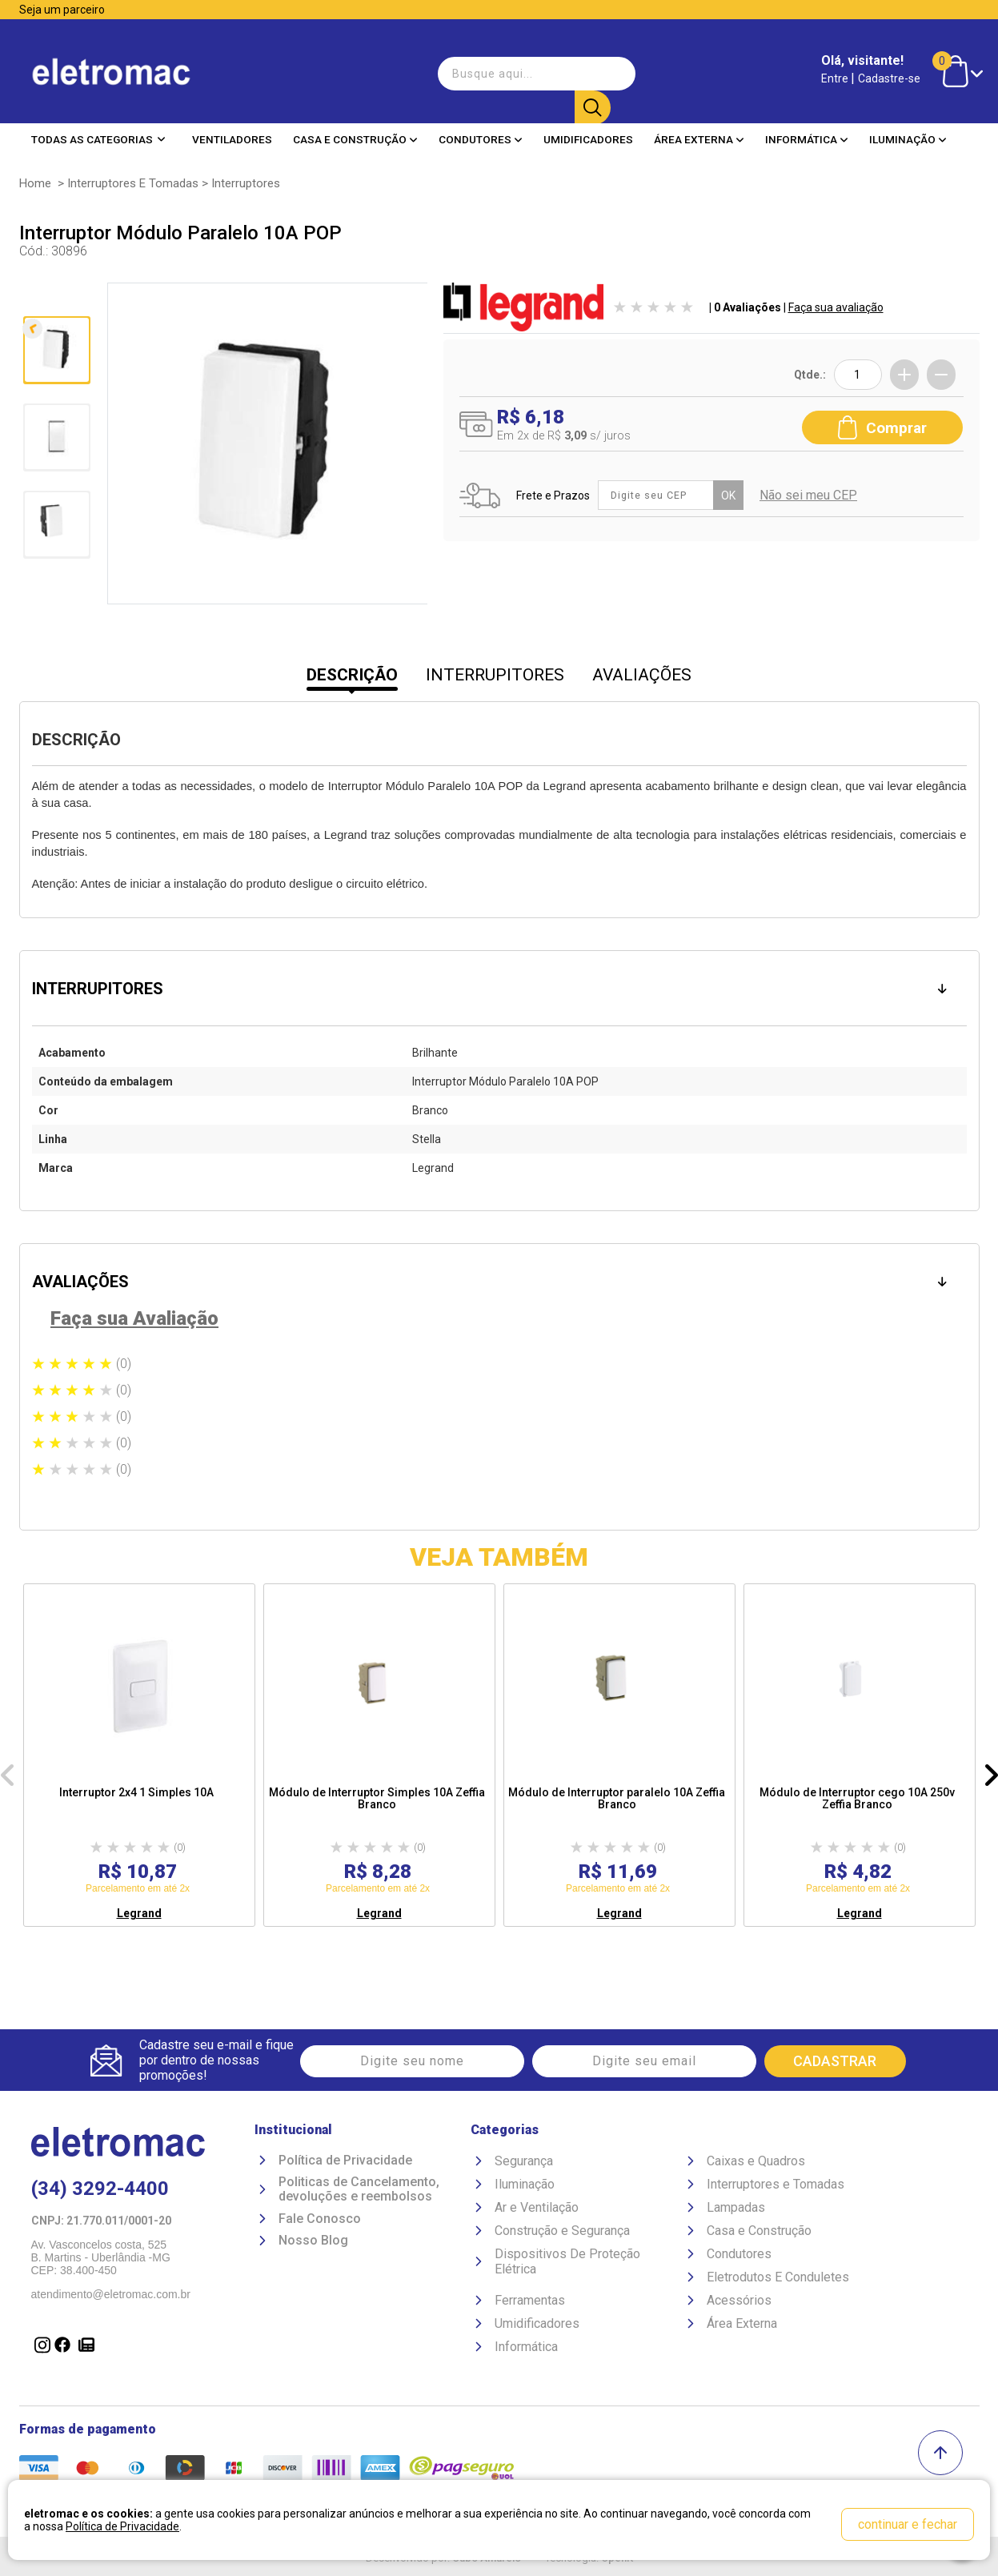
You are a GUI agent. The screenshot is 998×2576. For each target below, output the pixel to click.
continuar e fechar (907, 2524)
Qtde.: (810, 374)
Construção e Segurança (562, 2233)
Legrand (139, 1913)
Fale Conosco (320, 2221)
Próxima (55, 593)
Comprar (882, 422)
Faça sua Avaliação (134, 1318)
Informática (806, 127)
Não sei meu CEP (812, 492)
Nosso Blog (313, 2244)
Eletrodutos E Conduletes (778, 2279)
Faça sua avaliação (836, 307)
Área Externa (699, 127)
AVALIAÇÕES (641, 674)
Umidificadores (588, 127)
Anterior (55, 301)
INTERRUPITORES (495, 674)
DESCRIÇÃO (352, 674)
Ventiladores (232, 127)
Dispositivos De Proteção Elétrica (567, 2264)
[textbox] (522, 67)
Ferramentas (530, 2302)
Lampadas (736, 2209)
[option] (139, 1755)
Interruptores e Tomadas (132, 183)
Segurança (524, 2163)
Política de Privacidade (345, 2163)
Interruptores (245, 183)
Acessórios (739, 2302)
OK (732, 491)
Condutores (481, 127)
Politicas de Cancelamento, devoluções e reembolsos (359, 2192)
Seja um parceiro (62, 9)
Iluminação (908, 127)
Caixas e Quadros (756, 2163)
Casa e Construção (355, 127)
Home (35, 183)
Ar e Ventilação (537, 2209)
